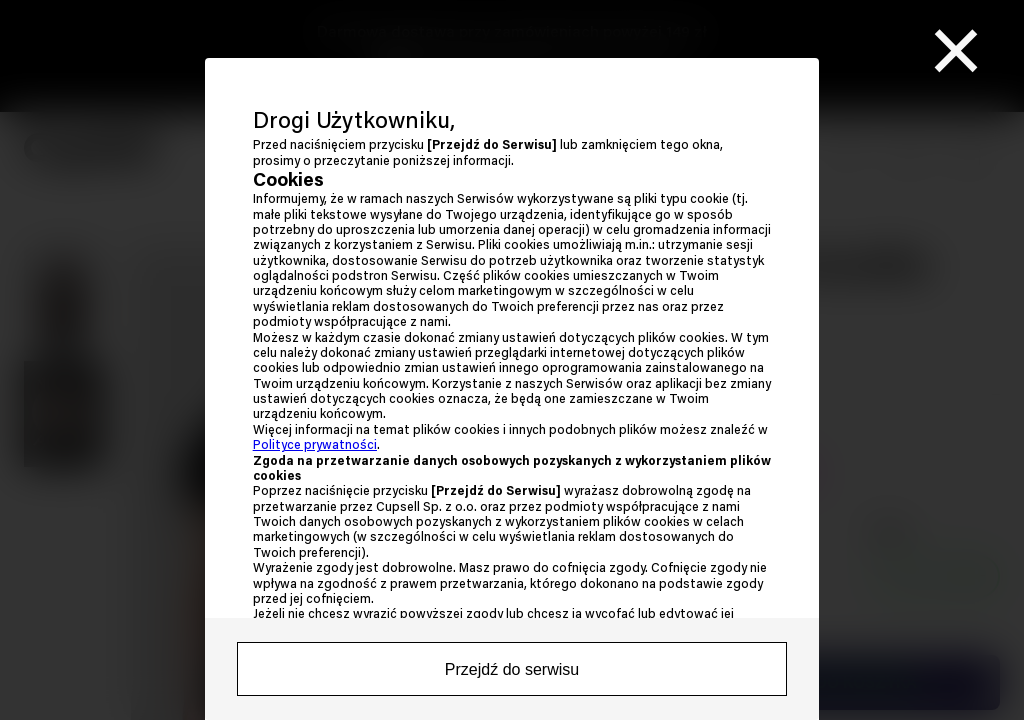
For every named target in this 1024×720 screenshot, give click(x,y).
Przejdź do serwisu (512, 669)
